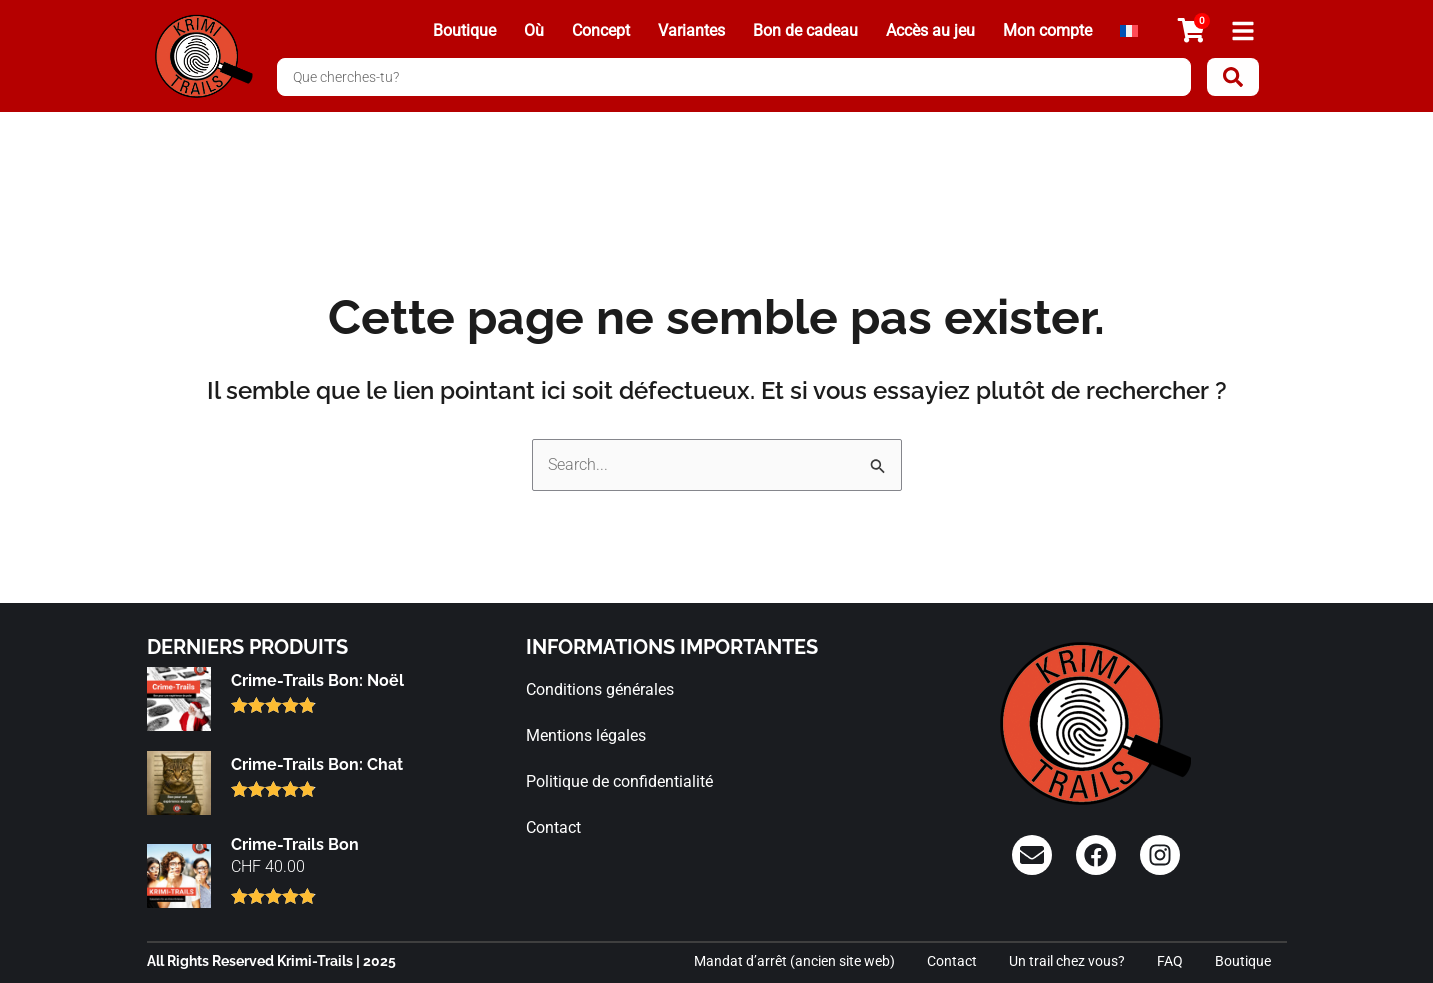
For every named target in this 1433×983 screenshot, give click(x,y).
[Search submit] (1233, 77)
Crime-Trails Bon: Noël (317, 680)
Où (534, 30)
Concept (601, 30)
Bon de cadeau (805, 30)
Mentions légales (586, 735)
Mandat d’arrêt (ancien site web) (794, 961)
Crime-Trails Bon (295, 844)
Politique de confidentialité (619, 781)
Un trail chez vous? (1067, 961)
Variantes (691, 30)
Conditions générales (600, 689)
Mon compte (1047, 30)
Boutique (464, 30)
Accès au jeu (930, 30)
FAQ (1170, 961)
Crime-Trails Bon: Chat (317, 764)
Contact (553, 827)
